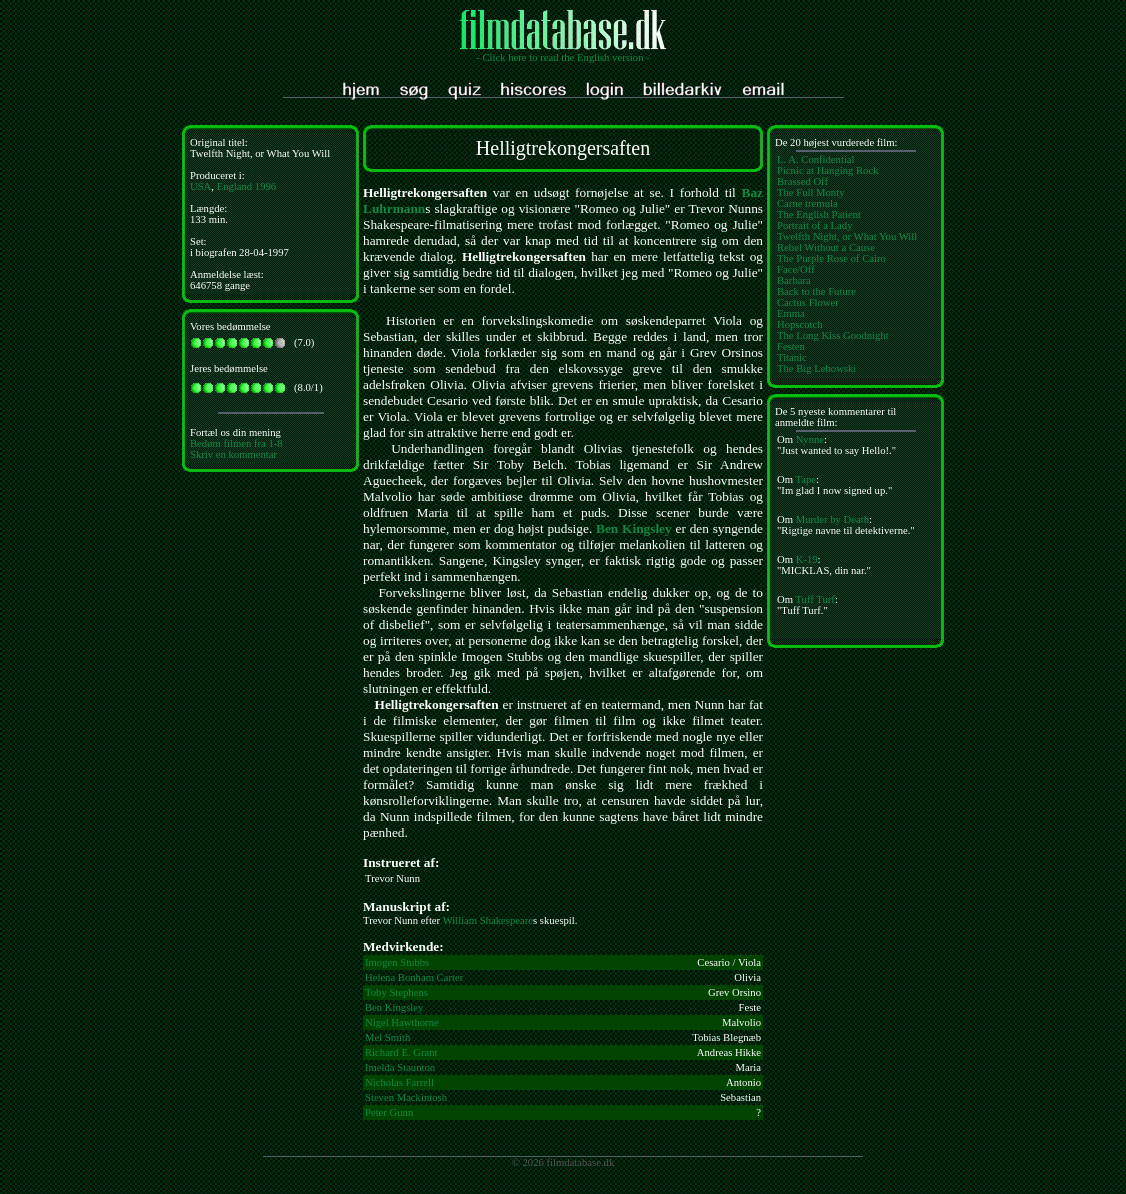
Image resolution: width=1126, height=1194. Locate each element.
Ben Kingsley (634, 528)
